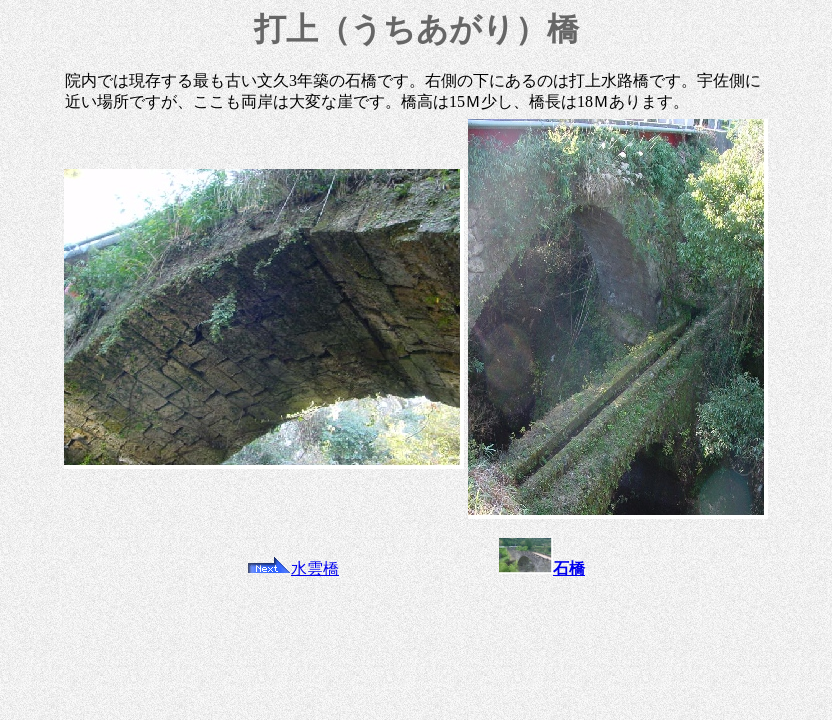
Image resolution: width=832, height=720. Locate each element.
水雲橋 (293, 568)
